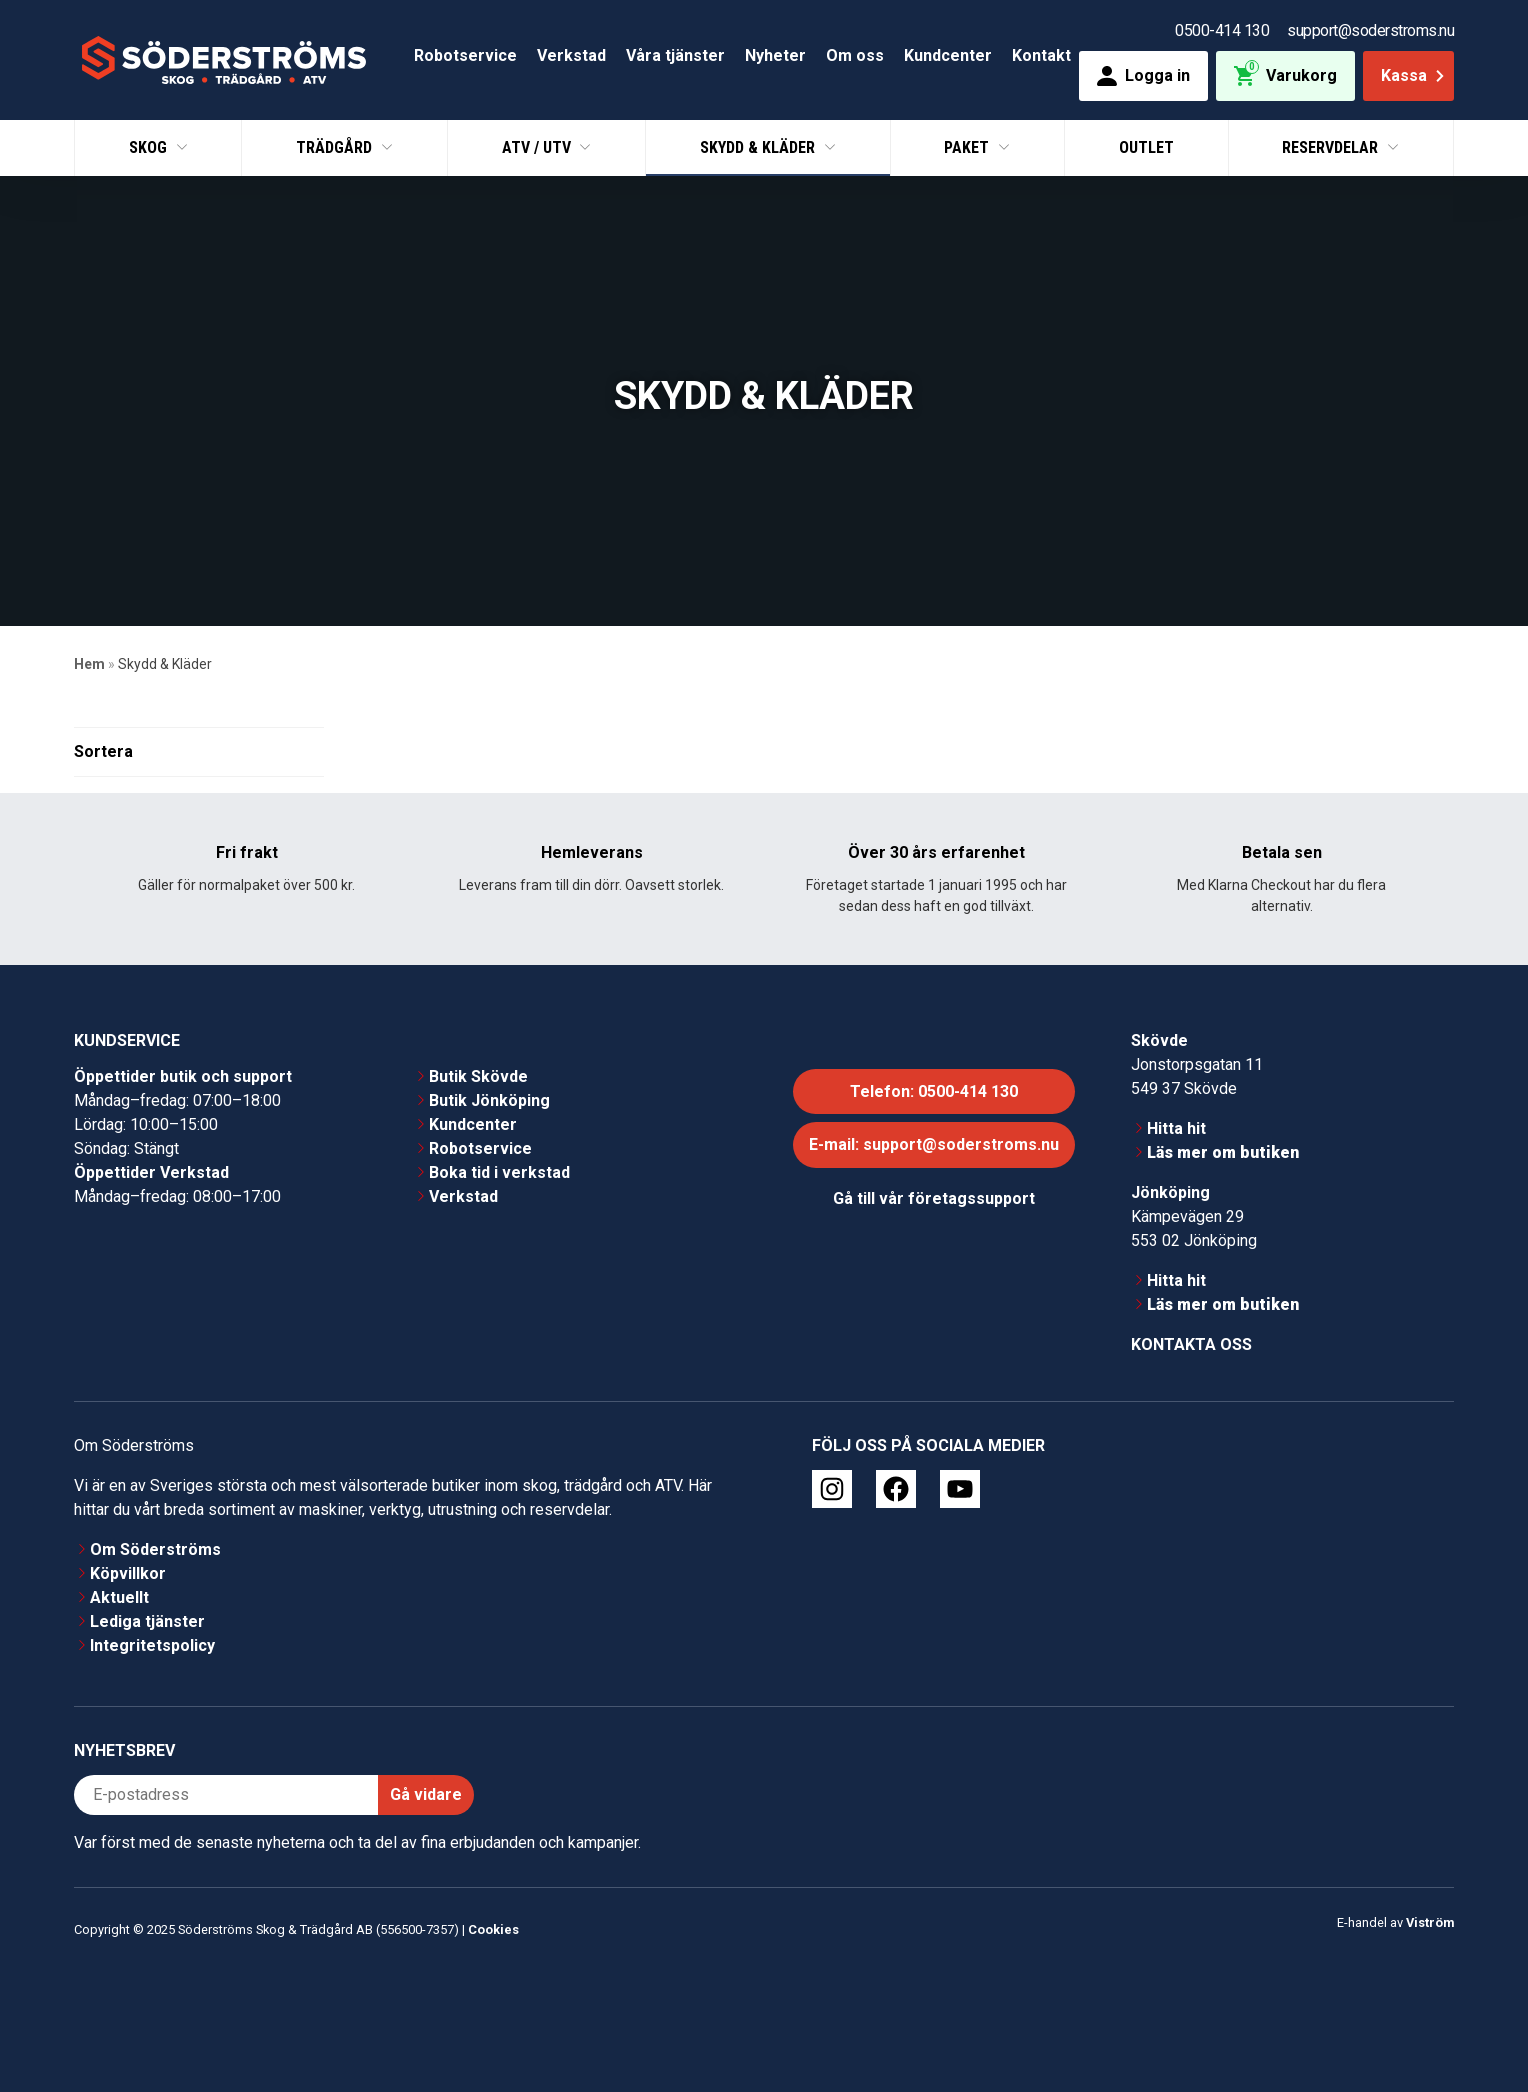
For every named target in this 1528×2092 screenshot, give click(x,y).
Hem (89, 664)
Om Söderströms (155, 1549)
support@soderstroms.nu (1370, 30)
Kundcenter (948, 55)
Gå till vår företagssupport (934, 1198)
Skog (150, 147)
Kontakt (1041, 55)
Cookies (493, 1929)
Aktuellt (119, 1597)
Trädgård (336, 147)
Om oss (855, 55)
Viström (1430, 1922)
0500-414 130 (1222, 30)
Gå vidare (426, 1794)
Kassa (1414, 75)
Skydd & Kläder (759, 147)
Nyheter (775, 55)
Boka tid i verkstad (499, 1172)
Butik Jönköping (489, 1100)
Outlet (1146, 147)
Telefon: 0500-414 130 (934, 1091)
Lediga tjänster (147, 1621)
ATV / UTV (538, 147)
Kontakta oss (1191, 1344)
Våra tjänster (675, 55)
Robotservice (465, 55)
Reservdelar (1332, 147)
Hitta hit (1176, 1128)
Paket (968, 147)
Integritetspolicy (152, 1645)
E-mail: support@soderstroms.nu (934, 1145)
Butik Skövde (478, 1076)
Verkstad (571, 55)
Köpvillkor (128, 1573)
